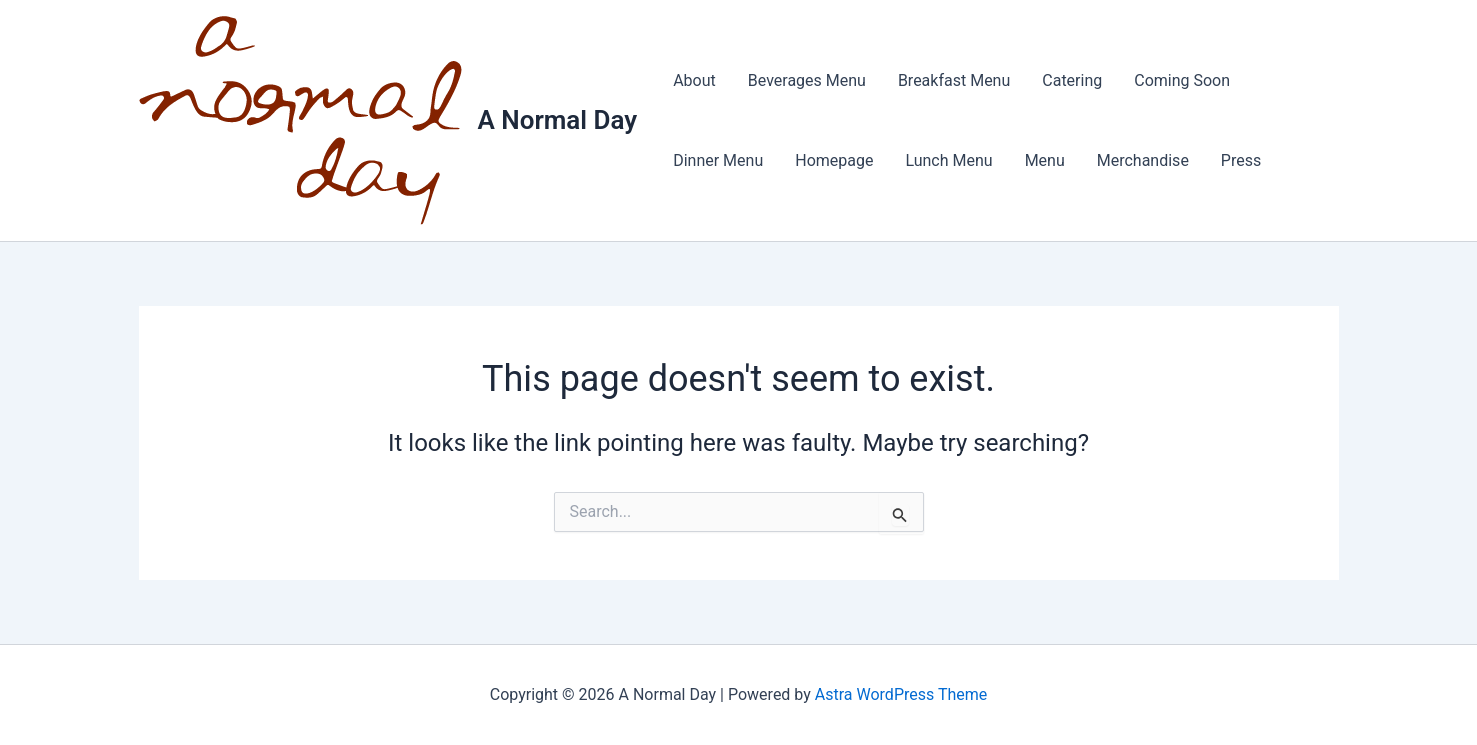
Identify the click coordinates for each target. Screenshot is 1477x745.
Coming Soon (1182, 80)
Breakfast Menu (954, 80)
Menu (1045, 160)
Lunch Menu (948, 160)
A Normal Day (558, 120)
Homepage (834, 160)
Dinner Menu (718, 160)
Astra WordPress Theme (901, 694)
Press (1241, 160)
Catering (1072, 80)
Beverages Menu (807, 80)
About (694, 80)
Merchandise (1143, 160)
